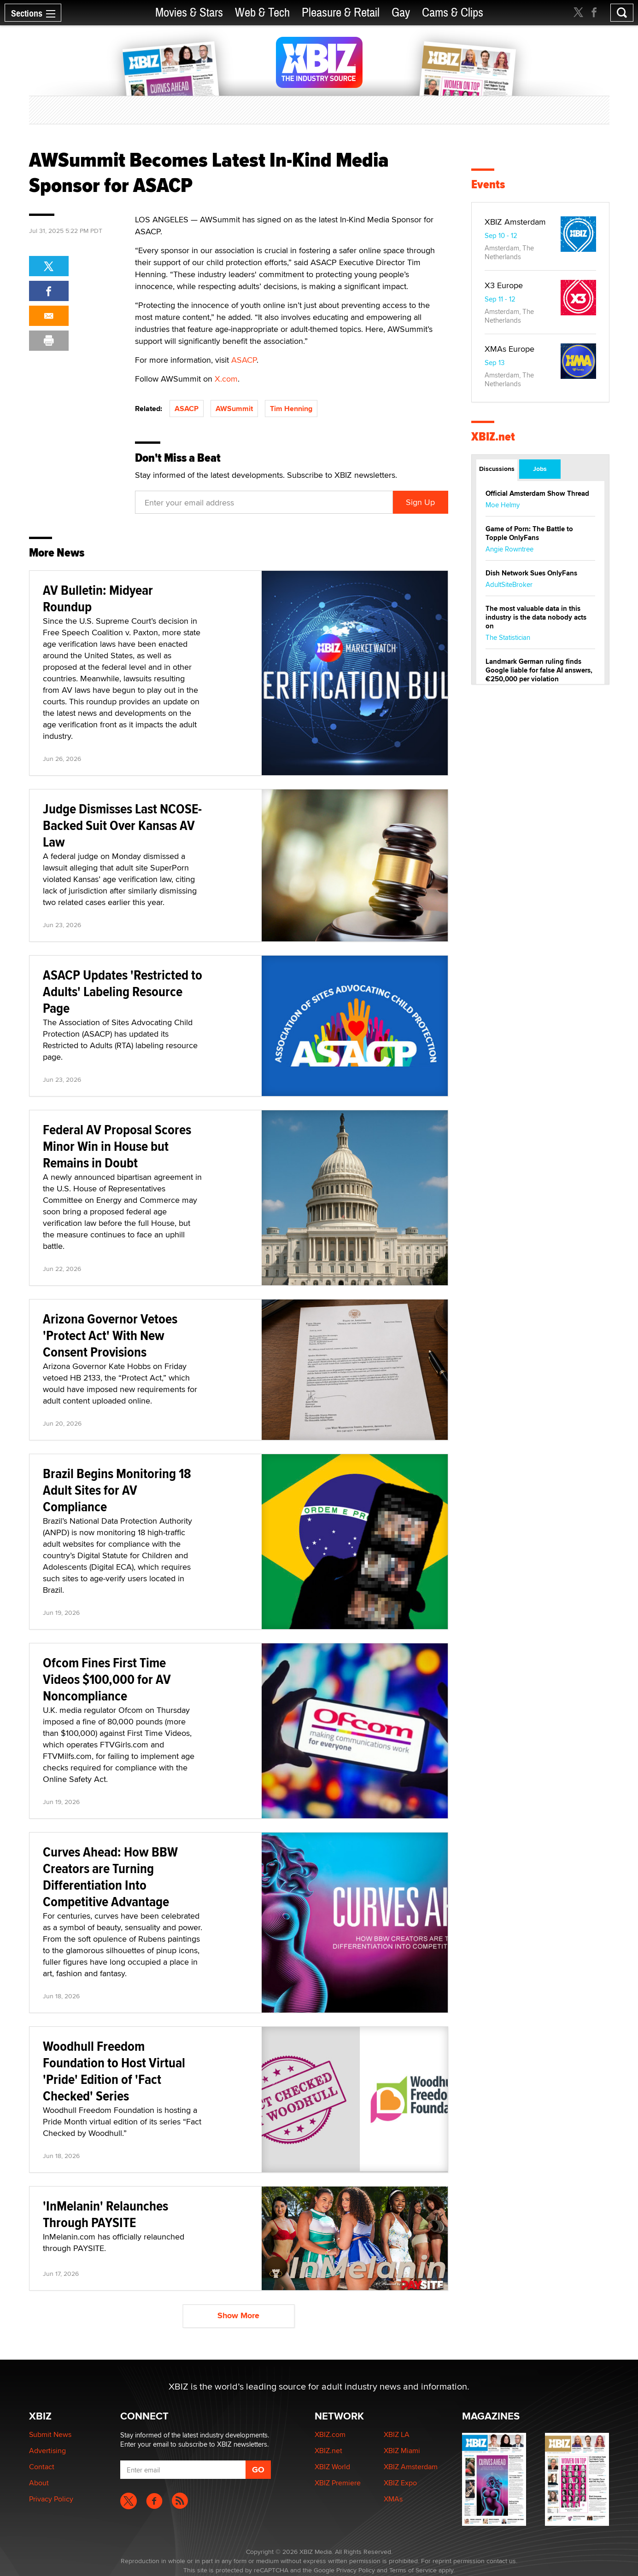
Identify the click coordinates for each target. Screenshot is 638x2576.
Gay (401, 13)
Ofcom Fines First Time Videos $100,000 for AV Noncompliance (107, 1679)
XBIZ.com (330, 2434)
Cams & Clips (452, 13)
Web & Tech (262, 13)
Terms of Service (413, 2570)
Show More (238, 2315)
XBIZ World (332, 2466)
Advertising (47, 2450)
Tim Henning (291, 408)
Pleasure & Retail (341, 13)
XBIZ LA (397, 2434)
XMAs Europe (509, 348)
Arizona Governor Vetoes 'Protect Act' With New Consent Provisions (110, 1335)
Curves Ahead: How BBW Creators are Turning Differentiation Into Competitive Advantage (110, 1876)
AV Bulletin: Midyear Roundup (98, 598)
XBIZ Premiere (338, 2482)
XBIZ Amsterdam (515, 221)
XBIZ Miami (402, 2450)
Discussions (497, 468)
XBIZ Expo (400, 2482)
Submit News (50, 2434)
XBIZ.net (493, 437)
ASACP (244, 360)
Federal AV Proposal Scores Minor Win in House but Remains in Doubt (117, 1146)
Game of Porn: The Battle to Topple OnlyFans (529, 533)
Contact (41, 2466)
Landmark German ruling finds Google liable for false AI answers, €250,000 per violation (539, 670)
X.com (226, 378)
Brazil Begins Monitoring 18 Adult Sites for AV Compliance (117, 1489)
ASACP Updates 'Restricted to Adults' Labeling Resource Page (122, 991)
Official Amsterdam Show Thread (537, 493)
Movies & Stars (189, 13)
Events (488, 184)
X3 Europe (504, 285)
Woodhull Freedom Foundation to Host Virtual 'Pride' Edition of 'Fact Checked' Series (114, 2071)
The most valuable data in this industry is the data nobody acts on (536, 617)
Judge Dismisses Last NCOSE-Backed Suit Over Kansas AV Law (122, 825)
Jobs (540, 468)
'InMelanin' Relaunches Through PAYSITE (105, 2214)
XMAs (393, 2499)
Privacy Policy (51, 2499)
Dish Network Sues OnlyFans (531, 573)
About (39, 2482)
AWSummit (234, 408)
